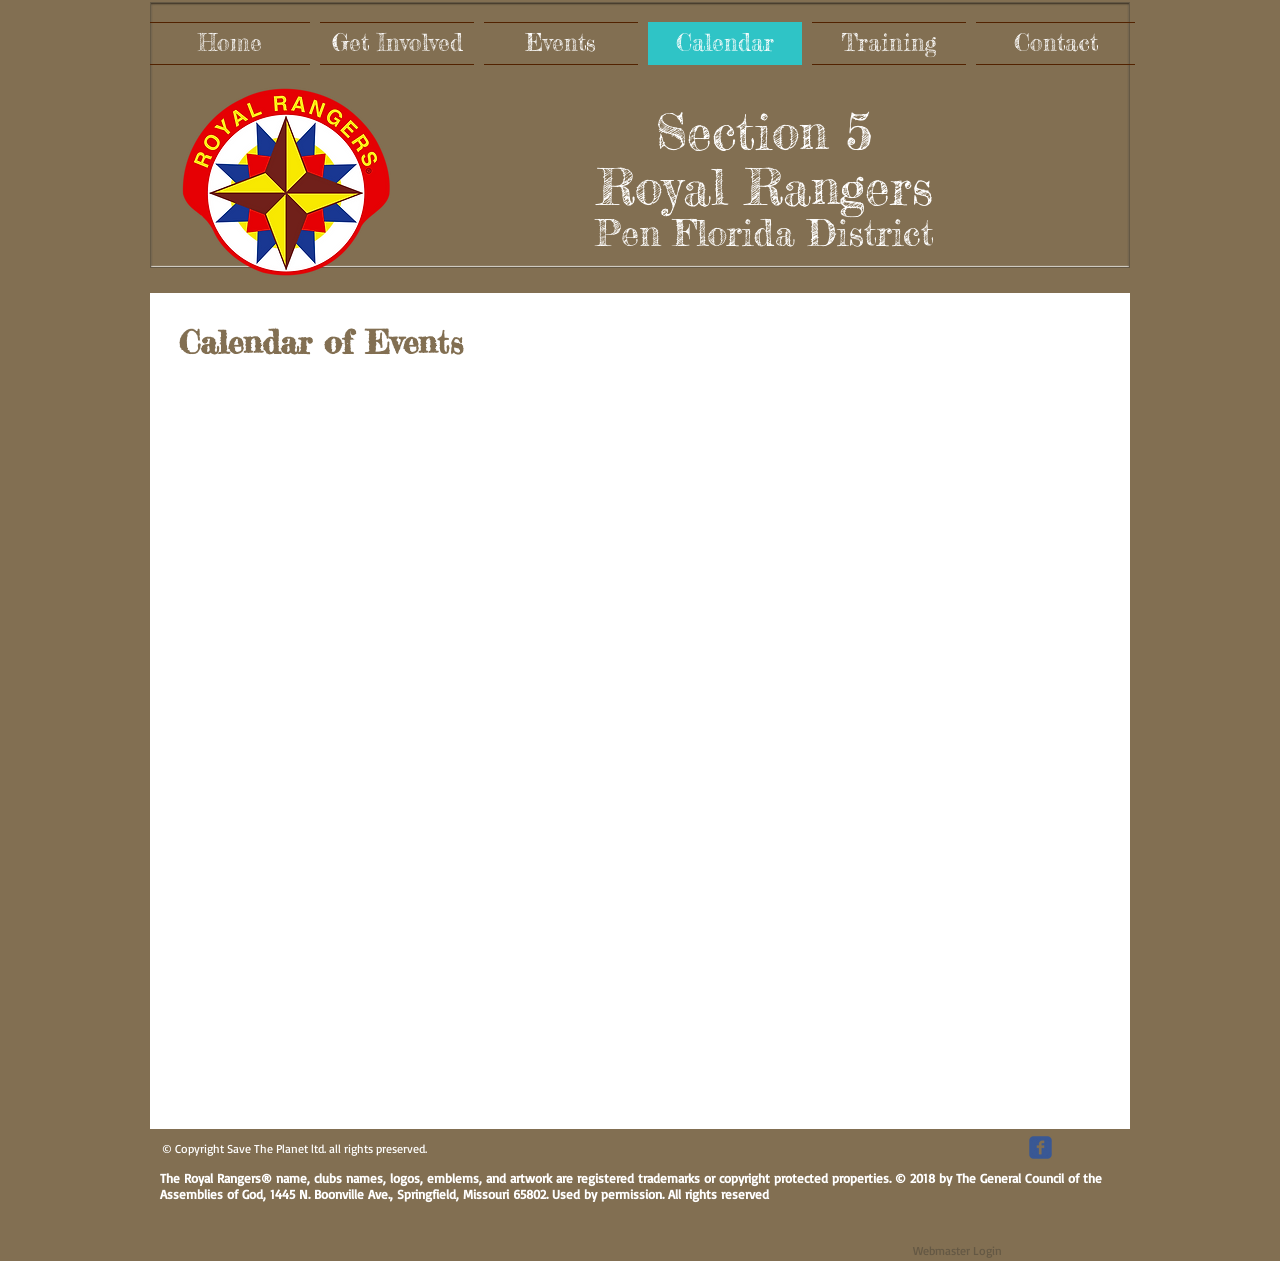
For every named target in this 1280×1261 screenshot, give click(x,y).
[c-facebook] (1040, 1147)
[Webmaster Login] (957, 1251)
